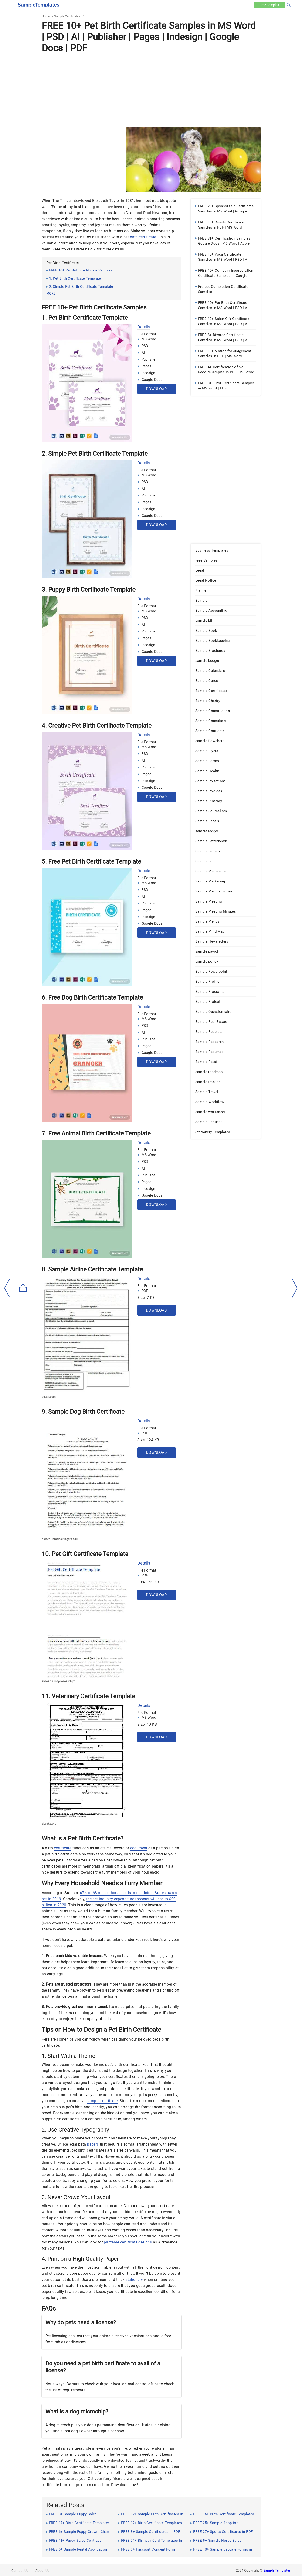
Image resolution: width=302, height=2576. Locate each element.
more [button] (50, 293)
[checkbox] (14, 4)
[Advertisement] (151, 89)
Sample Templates (277, 2570)
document (138, 1848)
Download (156, 389)
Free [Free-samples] (269, 5)
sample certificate (102, 2101)
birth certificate (143, 237)
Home (46, 16)
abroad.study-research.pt (58, 1681)
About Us (42, 2571)
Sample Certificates (67, 16)
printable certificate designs (128, 2242)
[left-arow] (7, 1288)
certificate (62, 1848)
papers (93, 2144)
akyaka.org (49, 1823)
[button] (289, 4)
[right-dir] (295, 1288)
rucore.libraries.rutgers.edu (60, 1539)
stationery (134, 2279)
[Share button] (23, 1288)
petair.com (49, 1397)
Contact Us (19, 2571)
